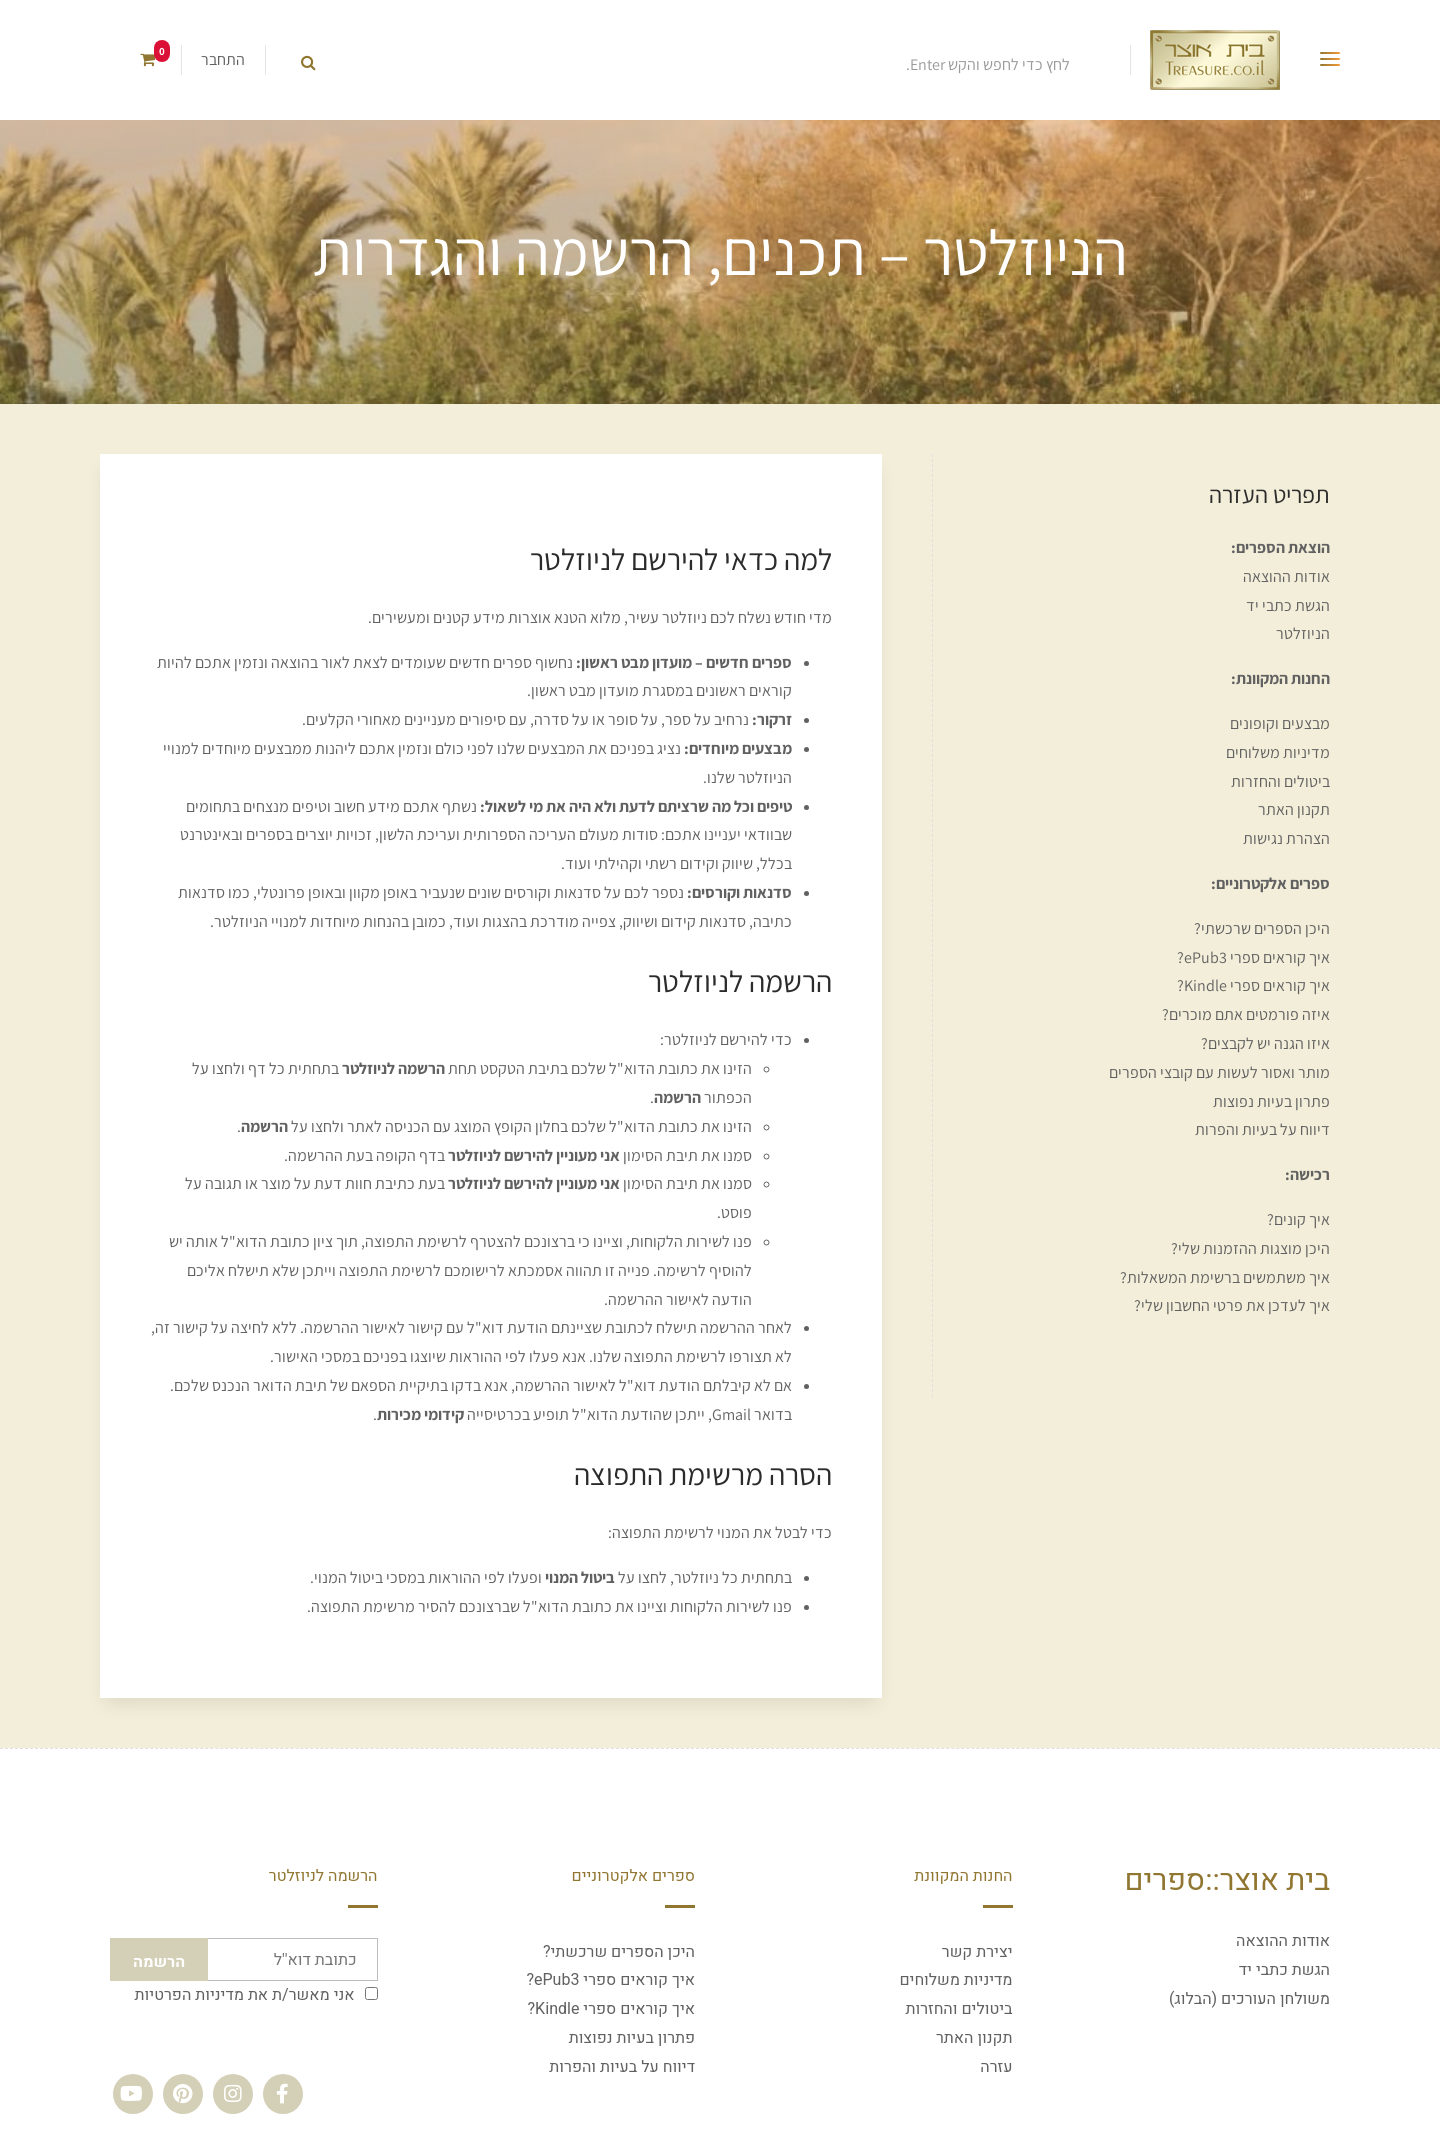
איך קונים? (1298, 1219)
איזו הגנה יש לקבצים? (1265, 1043)
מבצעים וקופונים (1280, 723)
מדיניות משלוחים (1278, 752)
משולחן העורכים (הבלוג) (1249, 1999)
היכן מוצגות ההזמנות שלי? (1250, 1248)
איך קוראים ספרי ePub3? (1253, 957)
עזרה (996, 2067)
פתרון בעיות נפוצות (1271, 1101)
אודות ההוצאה (1286, 576)
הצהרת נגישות (1286, 838)
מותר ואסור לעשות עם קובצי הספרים (1219, 1072)
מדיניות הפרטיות (189, 1995)
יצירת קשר (977, 1952)
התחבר (223, 59)
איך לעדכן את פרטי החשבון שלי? (1232, 1305)
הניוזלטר (1303, 633)
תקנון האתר (1294, 809)
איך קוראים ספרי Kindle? (1253, 985)
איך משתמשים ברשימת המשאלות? (1225, 1277)
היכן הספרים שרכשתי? (1262, 928)
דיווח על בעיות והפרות (1262, 1129)
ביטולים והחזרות (1280, 781)
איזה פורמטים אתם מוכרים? (1246, 1014)
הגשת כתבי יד (1288, 605)
